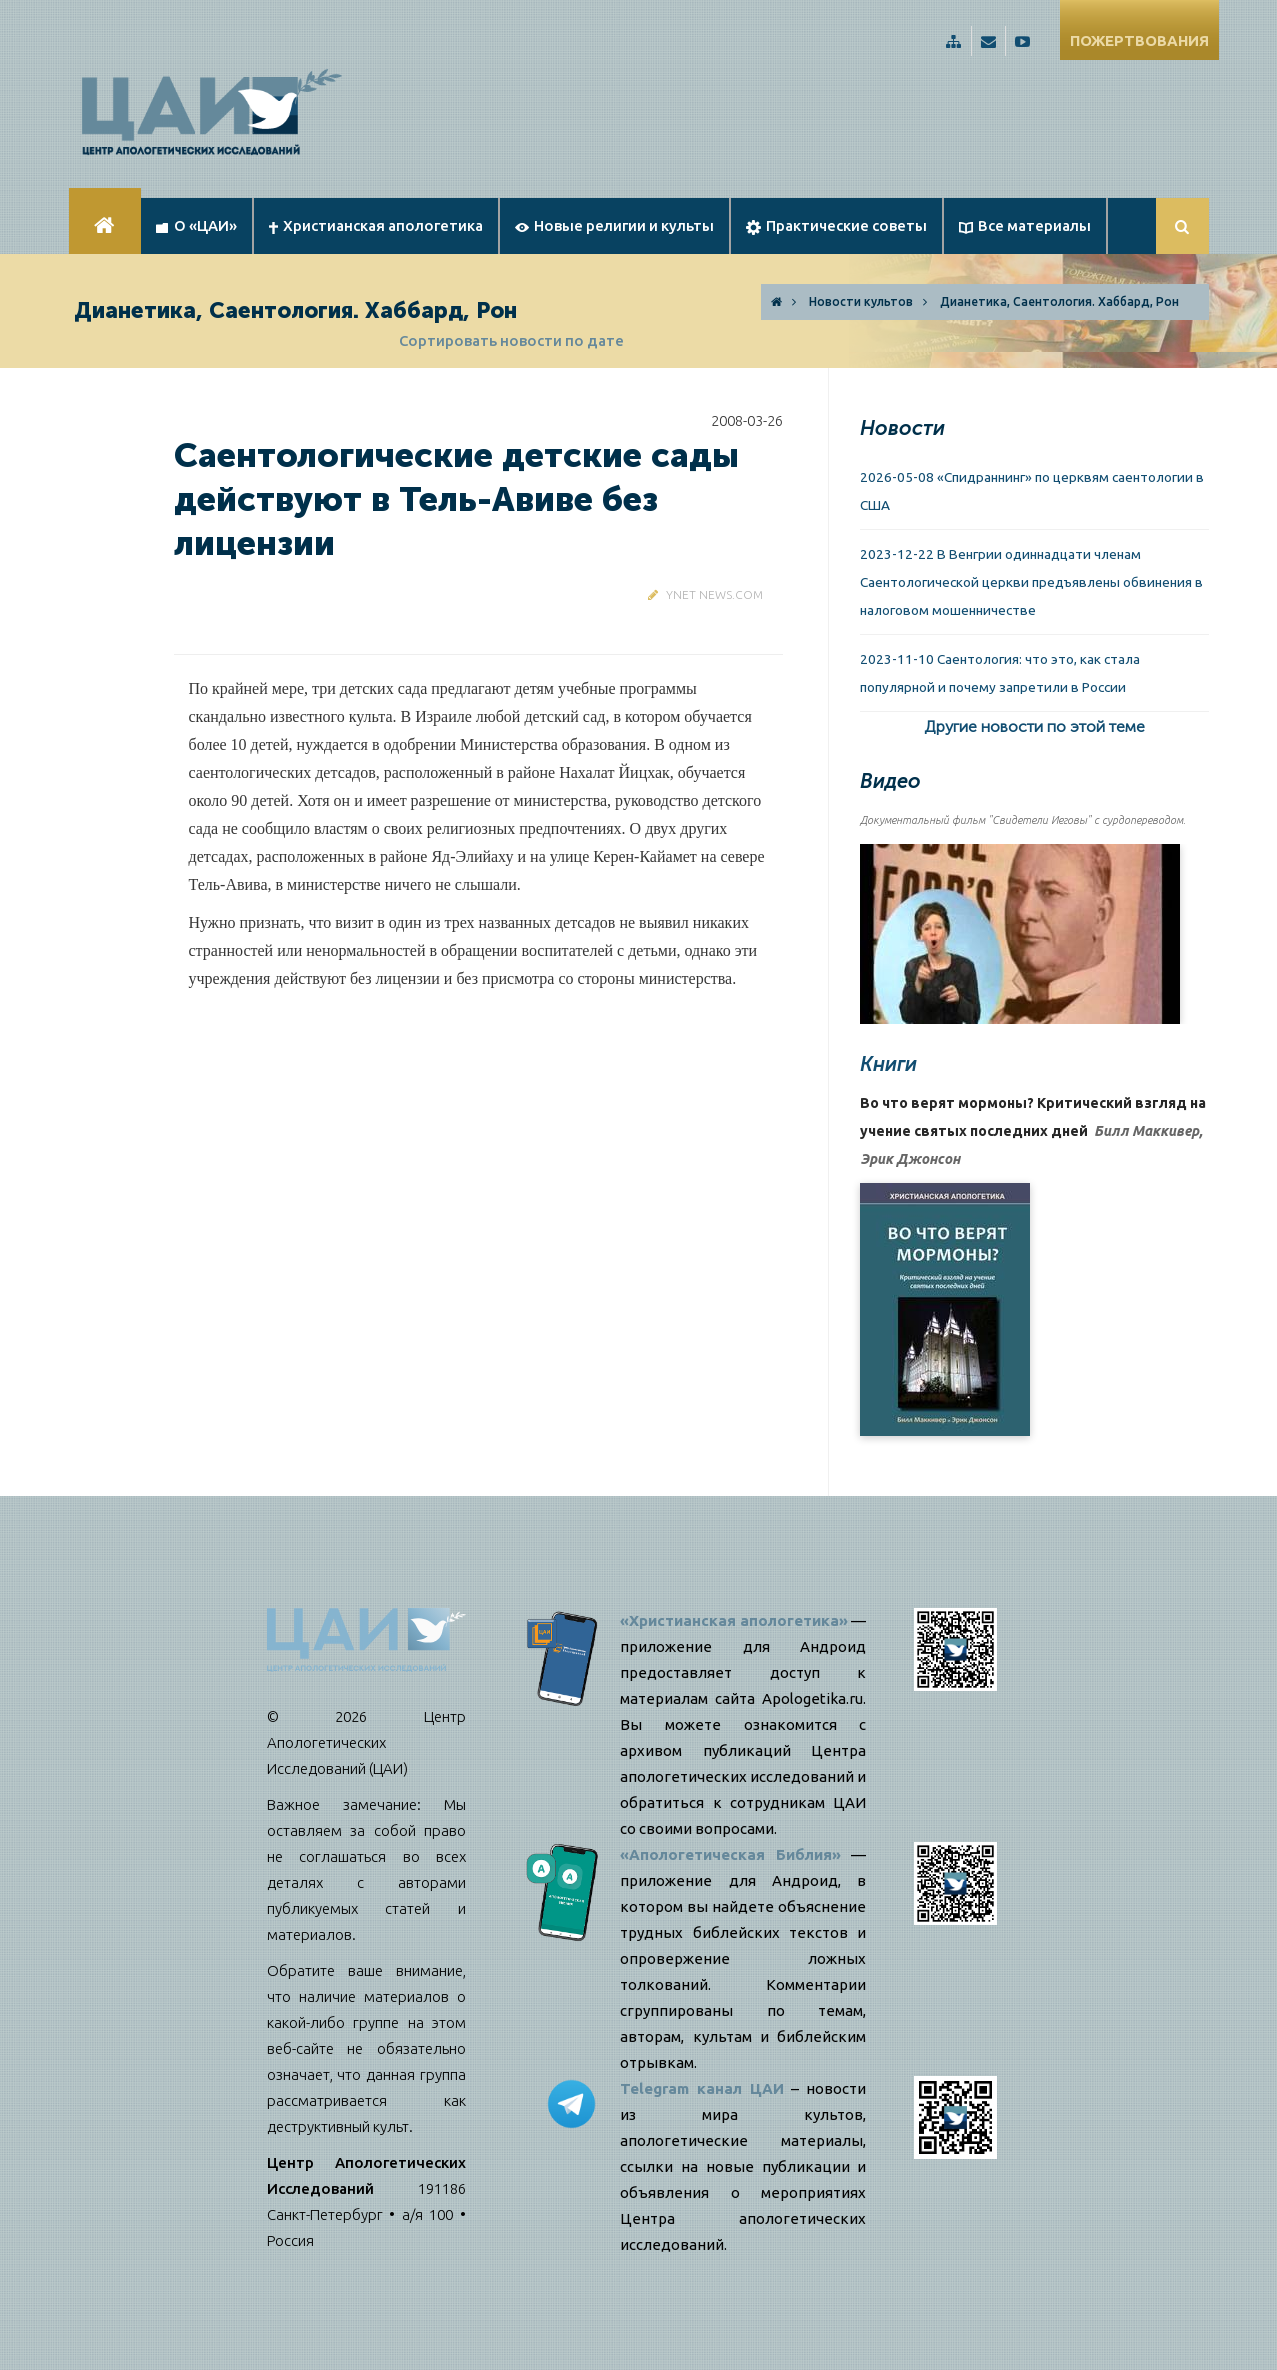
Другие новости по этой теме (1034, 726)
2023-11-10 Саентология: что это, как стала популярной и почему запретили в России (1000, 673)
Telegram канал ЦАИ (702, 2088)
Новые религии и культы (614, 225)
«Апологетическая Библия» (730, 1854)
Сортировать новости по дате (511, 340)
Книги (888, 1064)
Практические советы (836, 226)
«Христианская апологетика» (734, 1620)
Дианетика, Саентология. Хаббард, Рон (1059, 301)
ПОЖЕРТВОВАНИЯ (1139, 40)
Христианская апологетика (376, 225)
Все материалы (1025, 225)
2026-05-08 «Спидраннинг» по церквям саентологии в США (1032, 491)
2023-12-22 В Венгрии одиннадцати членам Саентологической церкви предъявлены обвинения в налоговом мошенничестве (1031, 582)
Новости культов (861, 301)
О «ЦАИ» (196, 225)
